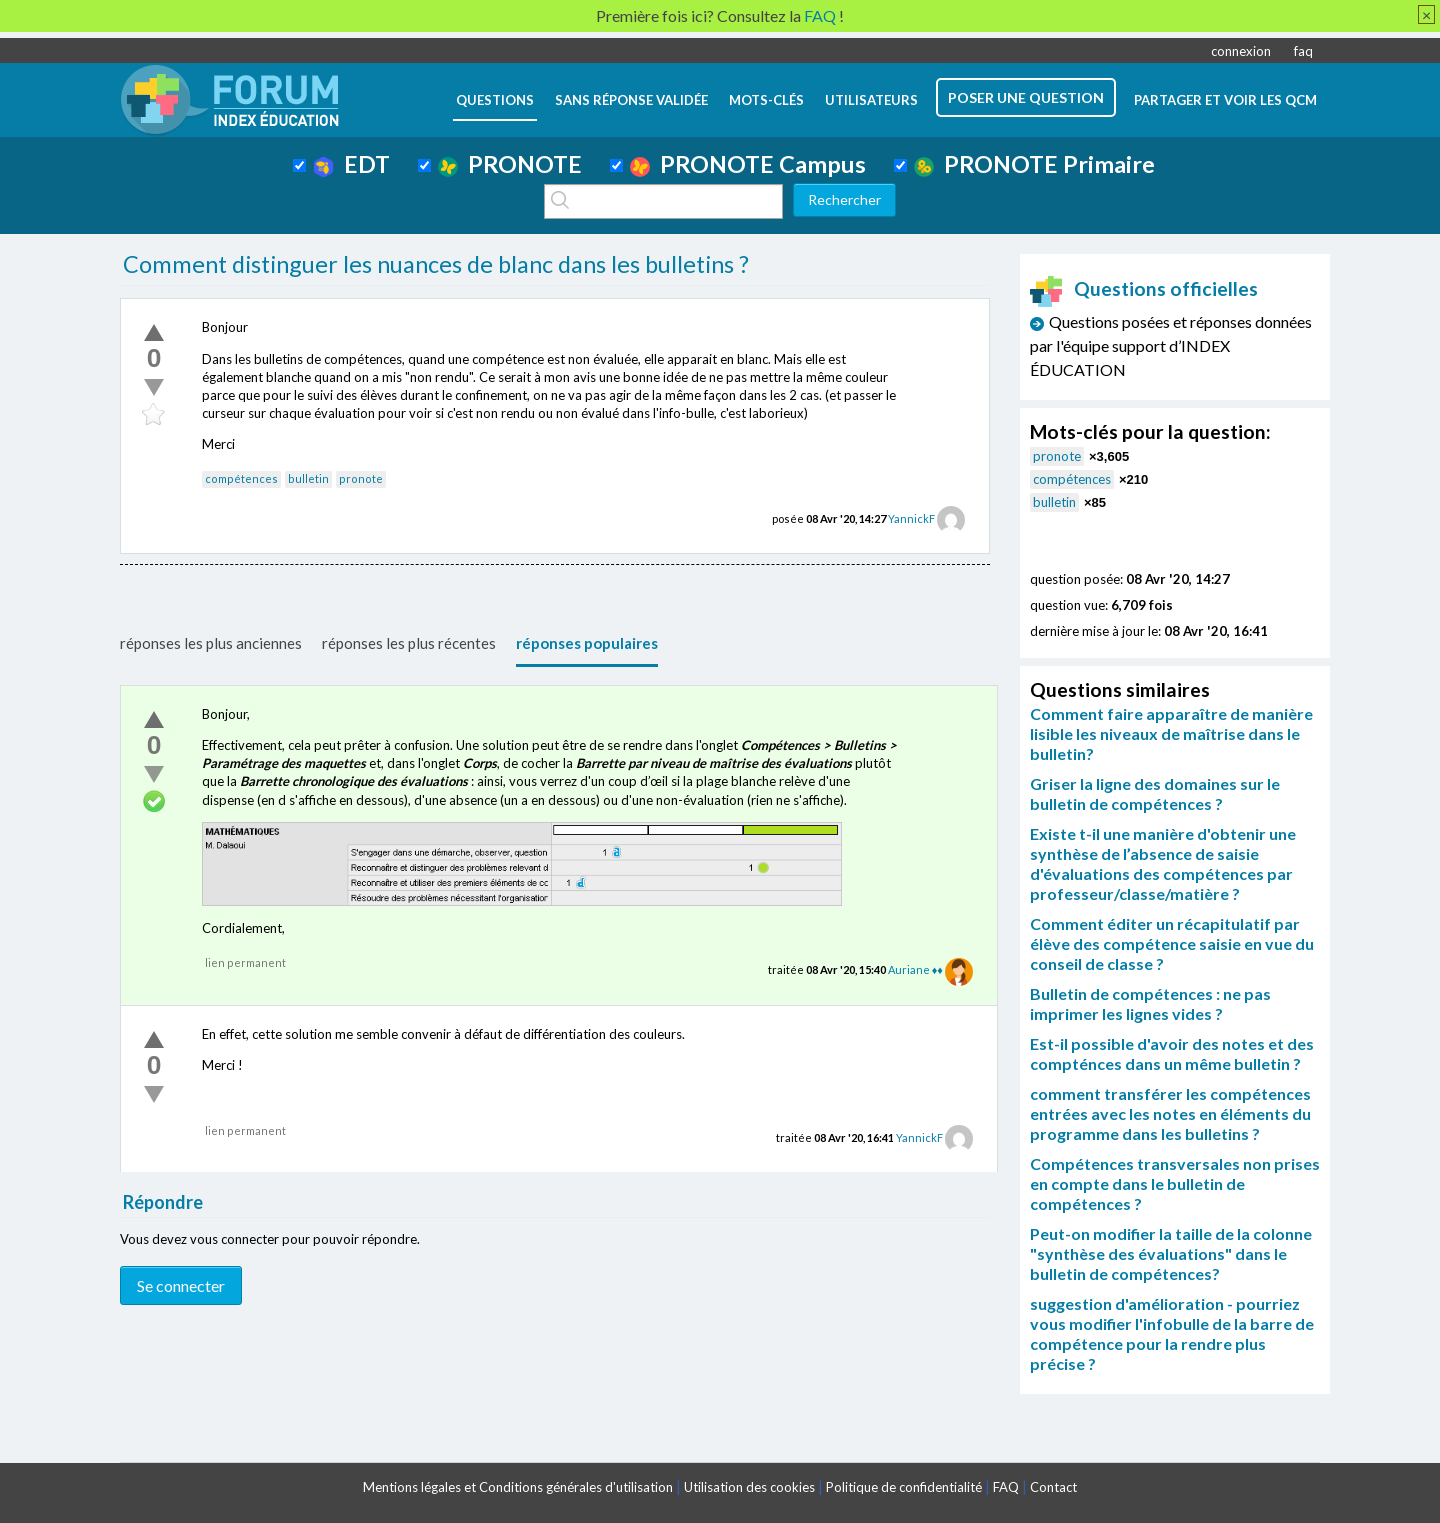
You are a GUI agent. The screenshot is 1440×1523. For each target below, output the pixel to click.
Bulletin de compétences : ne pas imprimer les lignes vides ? (1150, 1003)
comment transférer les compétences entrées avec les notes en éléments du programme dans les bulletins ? (1170, 1113)
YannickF (911, 518)
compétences (241, 478)
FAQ (1006, 1487)
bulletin (308, 478)
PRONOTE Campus (748, 164)
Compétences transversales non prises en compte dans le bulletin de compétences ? (1175, 1183)
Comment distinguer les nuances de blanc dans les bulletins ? (436, 264)
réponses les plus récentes (409, 643)
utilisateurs (871, 100)
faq (1303, 51)
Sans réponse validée (631, 100)
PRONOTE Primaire (1034, 164)
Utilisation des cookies (749, 1487)
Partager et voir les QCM (1225, 100)
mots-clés (766, 100)
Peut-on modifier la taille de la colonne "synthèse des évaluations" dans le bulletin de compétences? (1171, 1253)
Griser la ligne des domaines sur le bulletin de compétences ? (1155, 793)
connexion (1241, 51)
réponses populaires (587, 643)
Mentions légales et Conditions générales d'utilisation (518, 1487)
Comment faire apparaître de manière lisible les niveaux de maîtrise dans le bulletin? (1171, 733)
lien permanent (245, 962)
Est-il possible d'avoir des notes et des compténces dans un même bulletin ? (1172, 1053)
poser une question (1026, 97)
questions (495, 100)
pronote (361, 478)
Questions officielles (1144, 288)
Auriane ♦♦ (915, 969)
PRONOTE (510, 164)
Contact (1053, 1487)
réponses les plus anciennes (211, 643)
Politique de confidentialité (904, 1487)
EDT (351, 164)
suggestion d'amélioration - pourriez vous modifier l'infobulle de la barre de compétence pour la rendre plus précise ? (1172, 1333)
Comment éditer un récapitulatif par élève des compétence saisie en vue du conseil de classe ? (1172, 943)
